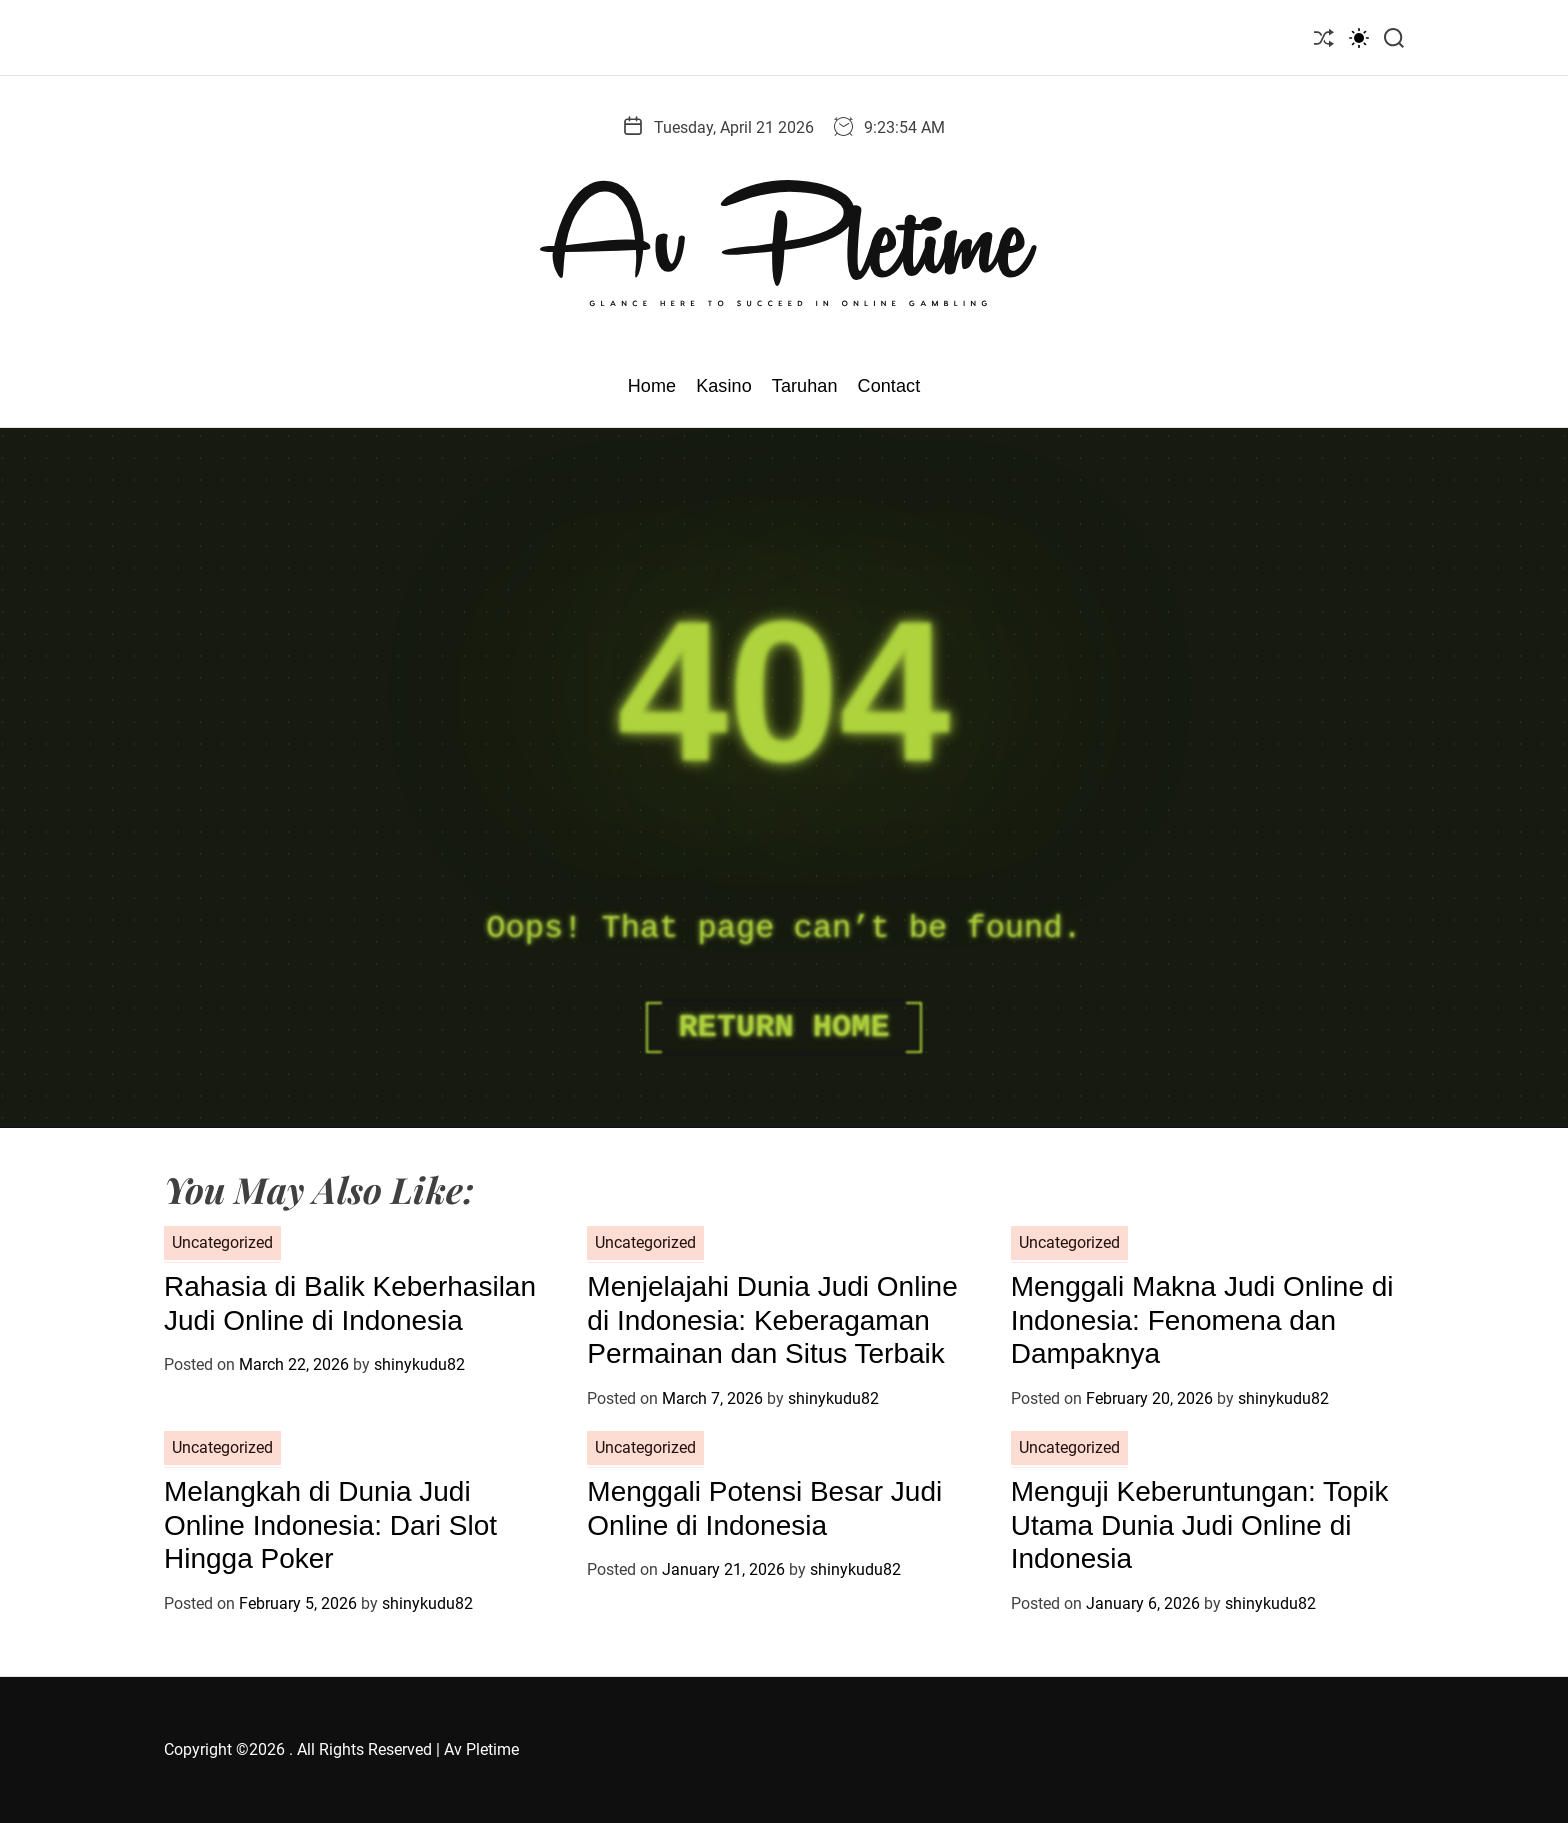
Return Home (783, 1027)
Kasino (724, 386)
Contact (889, 386)
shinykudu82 (419, 1364)
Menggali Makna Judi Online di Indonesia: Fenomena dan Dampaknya (1202, 1320)
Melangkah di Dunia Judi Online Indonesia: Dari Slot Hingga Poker (330, 1525)
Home (652, 386)
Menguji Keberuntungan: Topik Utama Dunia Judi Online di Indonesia (1200, 1525)
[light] (1359, 37)
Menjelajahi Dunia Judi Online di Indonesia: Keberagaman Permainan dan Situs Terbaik (772, 1320)
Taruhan (805, 386)
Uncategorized (222, 1242)
